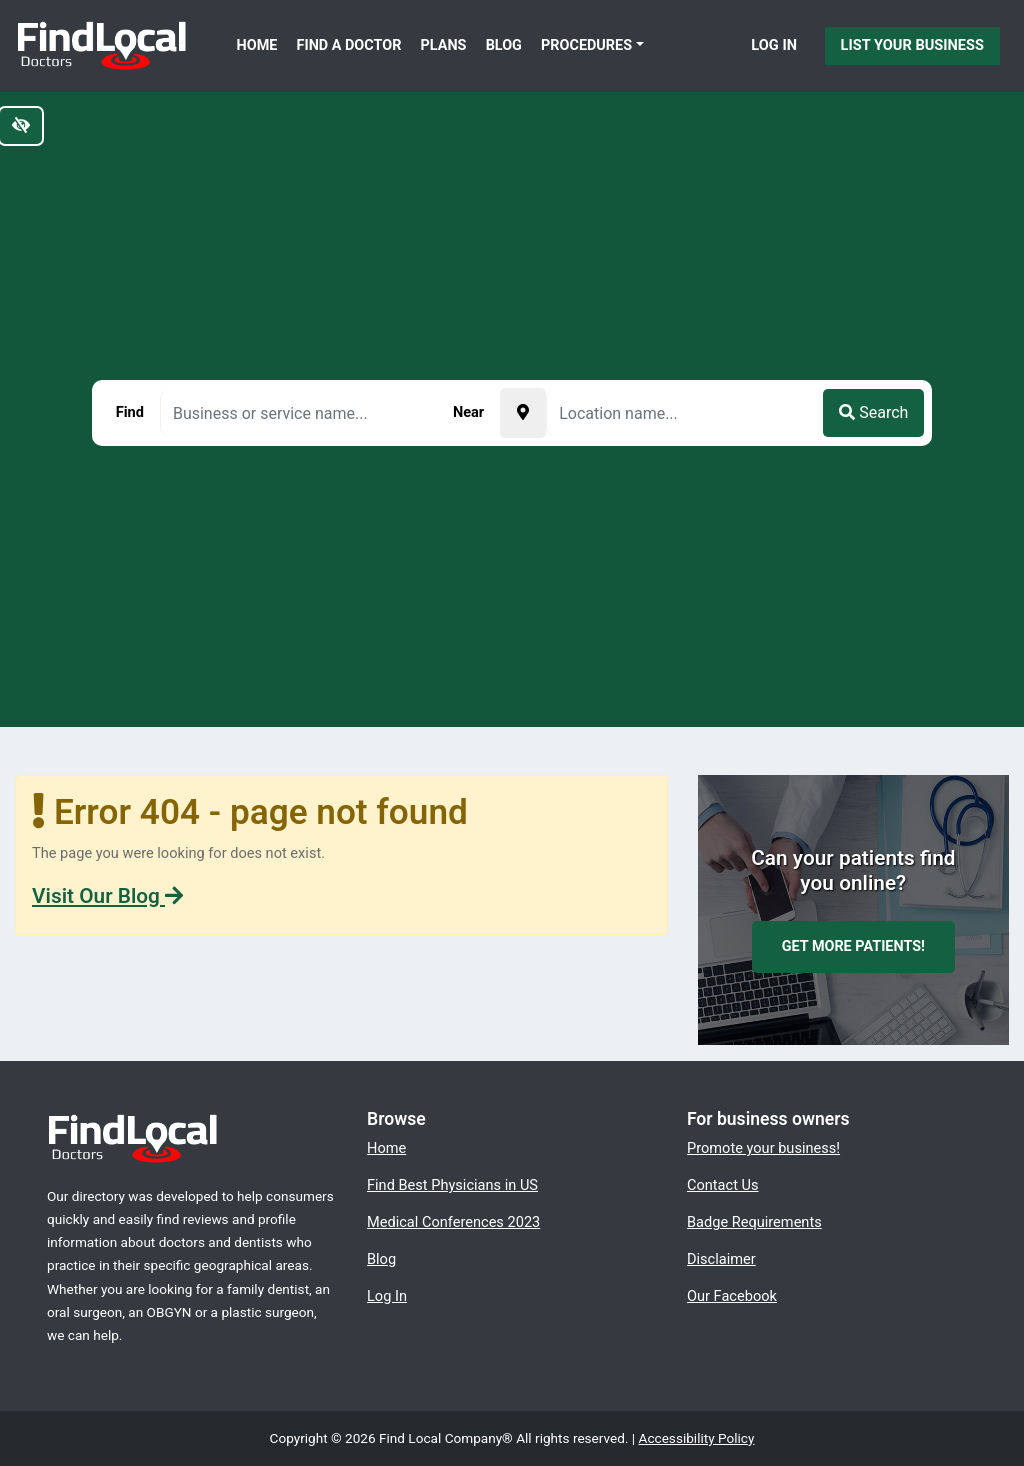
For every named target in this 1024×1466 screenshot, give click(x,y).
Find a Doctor (349, 45)
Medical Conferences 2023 (453, 1222)
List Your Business (912, 45)
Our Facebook (732, 1296)
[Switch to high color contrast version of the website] (21, 126)
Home (257, 45)
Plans (444, 45)
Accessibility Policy (697, 1438)
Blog (504, 45)
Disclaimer (721, 1259)
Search (873, 412)
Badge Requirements (754, 1222)
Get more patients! (853, 946)
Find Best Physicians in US (452, 1185)
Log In (774, 45)
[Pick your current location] (523, 413)
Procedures (586, 45)
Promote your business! (763, 1148)
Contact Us (723, 1185)
